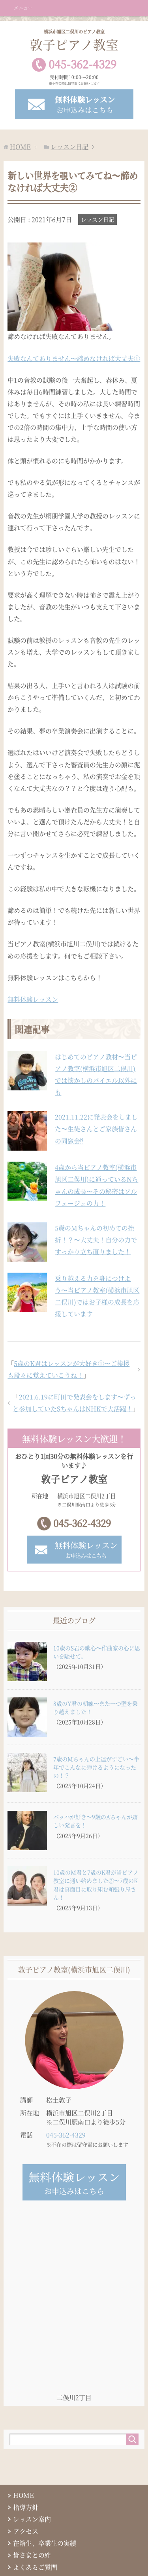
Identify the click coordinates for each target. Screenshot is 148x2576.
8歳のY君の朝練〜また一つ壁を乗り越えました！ (95, 1707)
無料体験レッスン (32, 999)
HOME (23, 2495)
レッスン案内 (32, 2519)
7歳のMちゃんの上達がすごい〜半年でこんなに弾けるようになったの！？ (96, 1767)
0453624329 (82, 64)
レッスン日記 (97, 219)
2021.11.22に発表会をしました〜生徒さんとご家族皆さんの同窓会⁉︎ (96, 1128)
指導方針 (25, 2507)
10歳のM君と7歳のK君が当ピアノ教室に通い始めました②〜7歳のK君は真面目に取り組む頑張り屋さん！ (96, 1884)
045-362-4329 (82, 1523)
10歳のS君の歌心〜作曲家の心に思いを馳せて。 (96, 1652)
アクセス (25, 2531)
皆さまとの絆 (32, 2554)
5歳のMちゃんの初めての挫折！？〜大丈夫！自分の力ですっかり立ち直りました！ (96, 1239)
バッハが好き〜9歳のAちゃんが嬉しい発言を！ (95, 1821)
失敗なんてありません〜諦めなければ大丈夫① (73, 358)
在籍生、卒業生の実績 (44, 2543)
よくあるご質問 (35, 2567)
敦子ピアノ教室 (74, 40)
